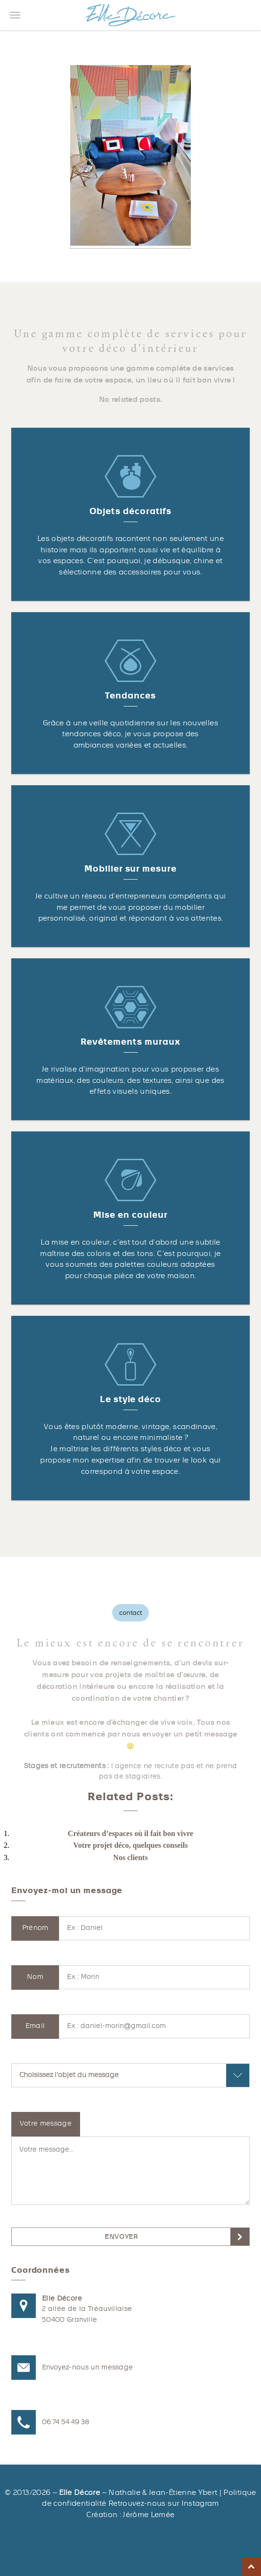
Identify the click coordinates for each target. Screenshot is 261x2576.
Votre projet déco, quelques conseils (130, 1845)
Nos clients (130, 1857)
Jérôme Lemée (148, 2514)
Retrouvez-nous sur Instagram (163, 2503)
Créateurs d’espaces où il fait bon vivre (130, 1833)
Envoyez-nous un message (87, 2367)
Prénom (35, 1928)
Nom (35, 1977)
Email (35, 2026)
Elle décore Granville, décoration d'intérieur (130, 15)
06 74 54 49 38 (66, 2422)
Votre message (46, 2123)
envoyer (121, 2237)
